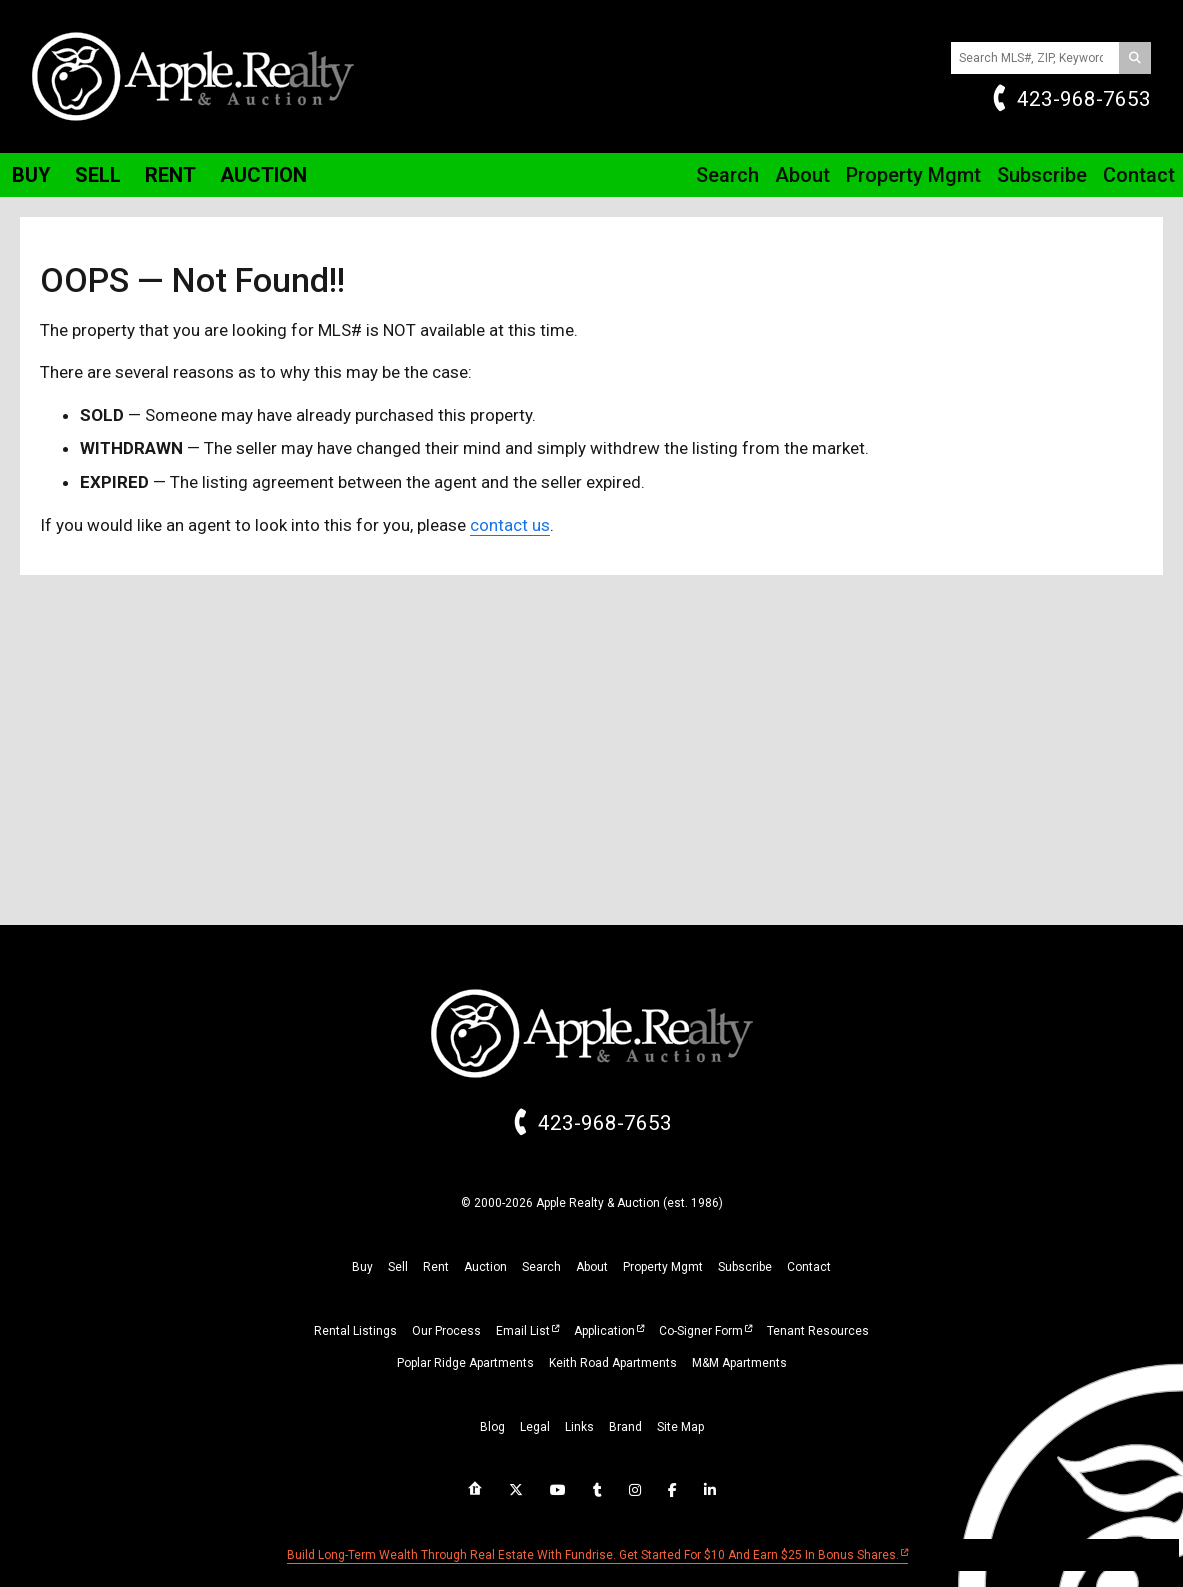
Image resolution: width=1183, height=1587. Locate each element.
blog (492, 1427)
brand (625, 1427)
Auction (263, 175)
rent (436, 1267)
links (579, 1427)
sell (398, 1267)
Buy (31, 175)
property (663, 1267)
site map (680, 1427)
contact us (510, 525)
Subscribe (1042, 175)
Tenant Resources (818, 1331)
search (541, 1267)
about (592, 1267)
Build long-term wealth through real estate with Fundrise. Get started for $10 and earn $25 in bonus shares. (593, 1555)
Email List (523, 1331)
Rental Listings (355, 1331)
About (802, 175)
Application (604, 1331)
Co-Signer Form (701, 1331)
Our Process (446, 1331)
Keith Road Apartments (613, 1363)
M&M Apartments (739, 1363)
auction (485, 1267)
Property (913, 175)
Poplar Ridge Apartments (465, 1363)
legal (535, 1427)
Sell (98, 175)
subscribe (745, 1267)
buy (362, 1267)
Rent (170, 175)
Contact (1139, 175)
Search (727, 175)
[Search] (1135, 58)
